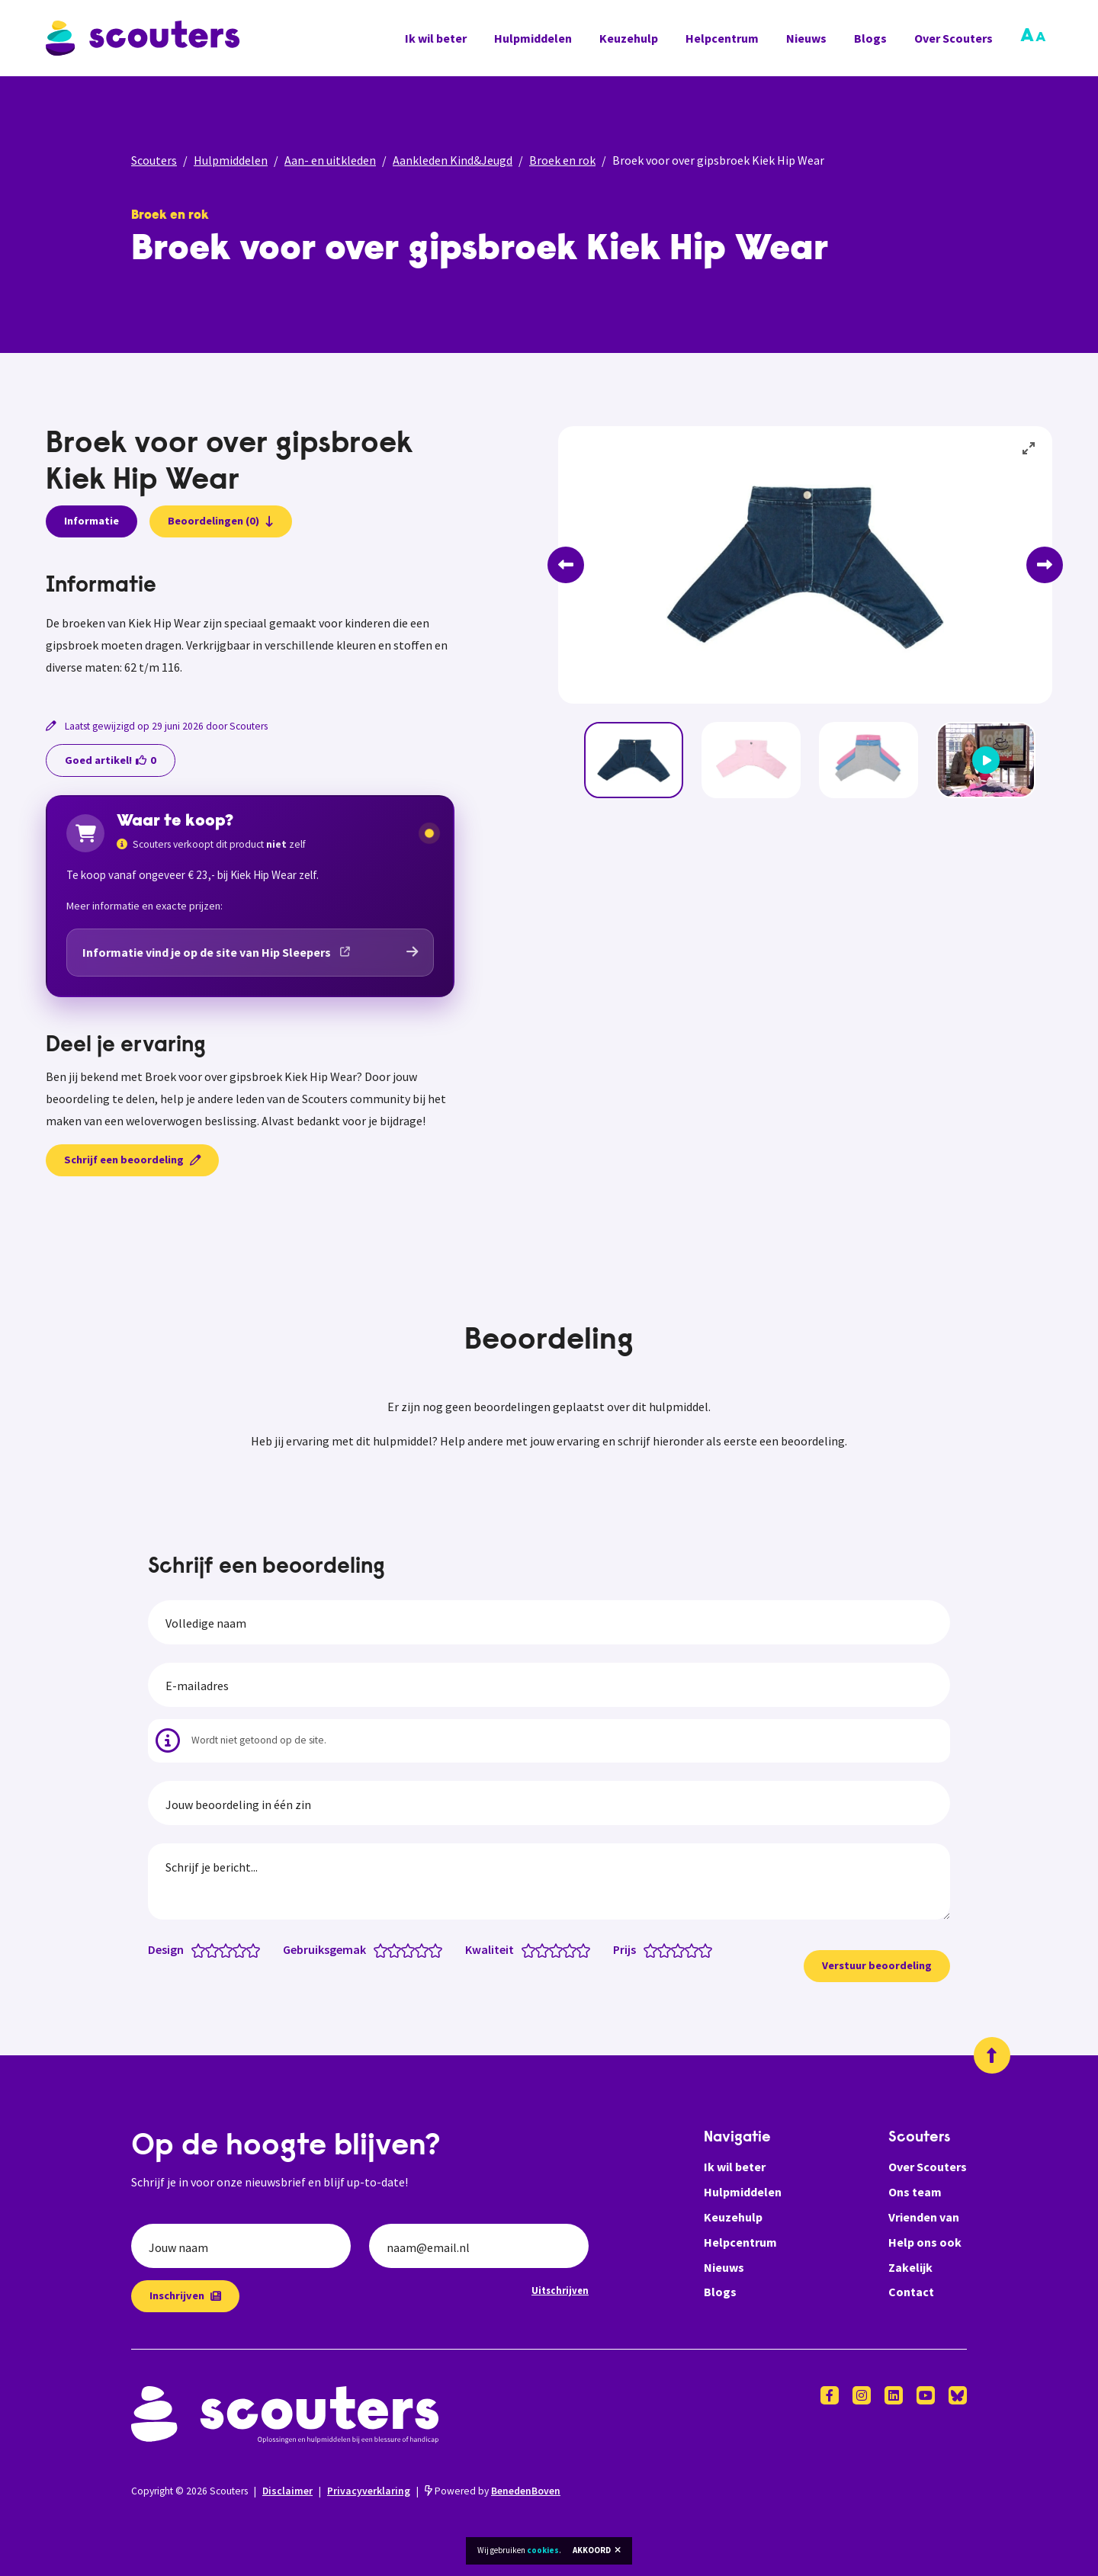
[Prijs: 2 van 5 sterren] (667, 1949)
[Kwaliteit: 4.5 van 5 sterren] (579, 1949)
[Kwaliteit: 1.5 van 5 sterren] (538, 1949)
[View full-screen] (1029, 449)
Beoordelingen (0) (221, 521)
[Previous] (565, 565)
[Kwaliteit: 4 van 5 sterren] (573, 1949)
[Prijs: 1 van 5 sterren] (653, 1949)
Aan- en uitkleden (330, 160)
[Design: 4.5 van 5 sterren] (249, 1949)
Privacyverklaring (368, 2491)
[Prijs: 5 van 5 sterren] (708, 1949)
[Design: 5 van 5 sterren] (256, 1949)
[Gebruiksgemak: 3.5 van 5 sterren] (418, 1949)
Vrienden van (923, 2217)
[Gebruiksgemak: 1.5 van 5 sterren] (390, 1949)
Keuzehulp (628, 38)
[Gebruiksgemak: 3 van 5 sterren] (411, 1949)
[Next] (1044, 565)
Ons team (915, 2191)
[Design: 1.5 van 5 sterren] (208, 1949)
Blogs (870, 38)
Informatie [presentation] (91, 521)
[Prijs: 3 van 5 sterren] (681, 1949)
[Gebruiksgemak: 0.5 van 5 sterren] (377, 1949)
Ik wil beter (436, 38)
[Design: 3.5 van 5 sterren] (236, 1949)
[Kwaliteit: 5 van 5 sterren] (586, 1949)
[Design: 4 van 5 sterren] (242, 1949)
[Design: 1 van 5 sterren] (201, 1949)
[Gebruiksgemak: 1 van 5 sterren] (383, 1949)
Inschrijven (185, 2295)
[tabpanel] (250, 626)
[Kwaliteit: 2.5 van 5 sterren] (552, 1949)
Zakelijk (910, 2267)
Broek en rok (562, 160)
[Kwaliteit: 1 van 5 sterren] (531, 1949)
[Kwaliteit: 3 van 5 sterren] (559, 1949)
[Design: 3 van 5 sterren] (229, 1949)
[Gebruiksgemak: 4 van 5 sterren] (425, 1949)
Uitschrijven (560, 2290)
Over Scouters (953, 38)
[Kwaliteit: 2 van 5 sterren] (545, 1949)
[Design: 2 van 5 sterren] (215, 1949)
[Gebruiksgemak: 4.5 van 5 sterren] (432, 1949)
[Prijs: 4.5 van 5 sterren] (701, 1949)
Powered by (492, 2491)
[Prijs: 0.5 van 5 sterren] (647, 1949)
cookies (543, 2550)
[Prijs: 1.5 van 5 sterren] (660, 1949)
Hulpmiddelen (533, 38)
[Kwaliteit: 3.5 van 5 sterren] (566, 1949)
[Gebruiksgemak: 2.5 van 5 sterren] (404, 1949)
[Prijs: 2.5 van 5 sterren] (674, 1949)
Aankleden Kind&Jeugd (452, 160)
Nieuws (806, 38)
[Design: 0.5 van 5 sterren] (194, 1949)
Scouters (154, 160)
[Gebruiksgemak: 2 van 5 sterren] (397, 1949)
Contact (911, 2291)
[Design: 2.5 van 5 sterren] (222, 1949)
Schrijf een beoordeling (132, 1159)
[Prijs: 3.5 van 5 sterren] (688, 1949)
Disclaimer (287, 2491)
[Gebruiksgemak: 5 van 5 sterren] (438, 1949)
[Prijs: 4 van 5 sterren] (695, 1949)
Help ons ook (925, 2242)
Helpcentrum (722, 38)
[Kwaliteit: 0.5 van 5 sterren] (525, 1949)
